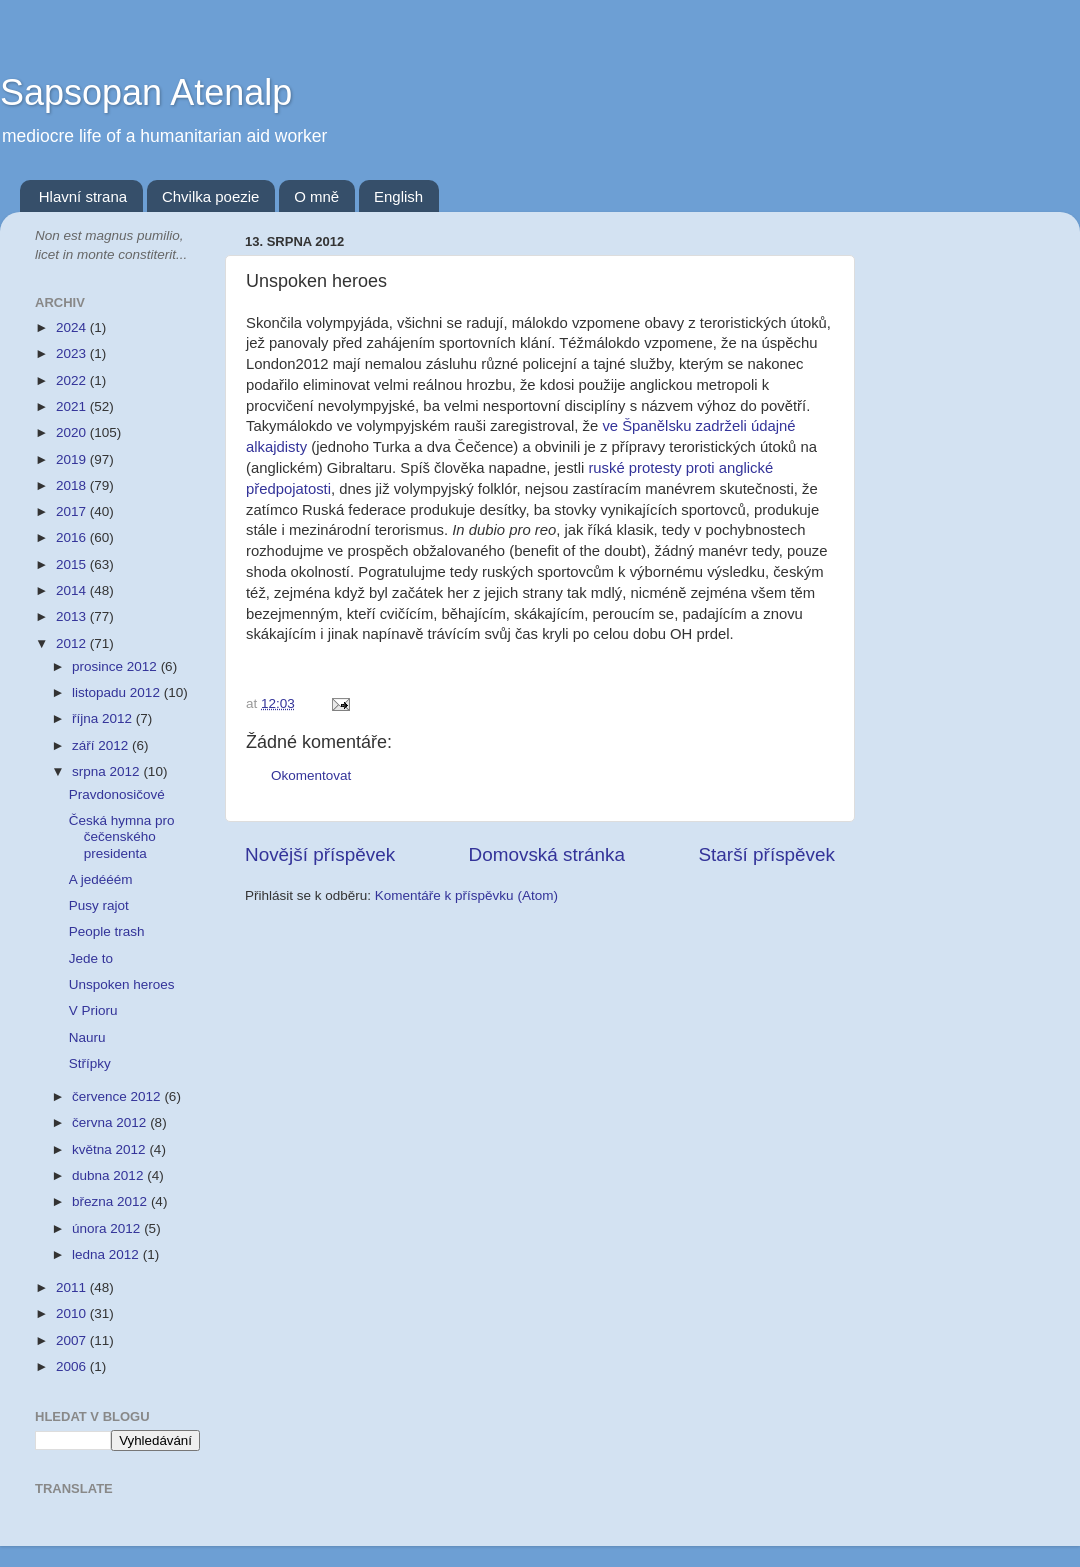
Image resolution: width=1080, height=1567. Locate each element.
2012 (73, 643)
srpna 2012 (107, 771)
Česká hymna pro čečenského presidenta (122, 836)
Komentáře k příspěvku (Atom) (466, 895)
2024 (73, 327)
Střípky (90, 1063)
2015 (73, 564)
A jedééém (101, 879)
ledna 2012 (107, 1254)
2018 (73, 485)
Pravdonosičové (117, 794)
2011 (73, 1287)
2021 (73, 406)
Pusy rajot (99, 905)
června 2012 (111, 1122)
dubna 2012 (109, 1175)
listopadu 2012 (118, 692)
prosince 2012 (116, 666)
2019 (73, 459)
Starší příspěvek (767, 854)
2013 (73, 616)
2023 (73, 353)
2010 (73, 1313)
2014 (73, 590)
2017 (73, 511)
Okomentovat (311, 775)
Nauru (87, 1037)
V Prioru (93, 1010)
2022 (73, 380)
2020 (73, 432)
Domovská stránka (547, 854)
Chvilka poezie (211, 196)
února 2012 (108, 1228)
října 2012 (104, 718)
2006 (73, 1366)
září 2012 (102, 745)
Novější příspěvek (320, 854)
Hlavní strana (83, 196)
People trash (107, 931)
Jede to (91, 958)
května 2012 (110, 1149)
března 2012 (111, 1201)
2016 (73, 537)
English (398, 196)
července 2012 (118, 1096)
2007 (73, 1340)
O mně (316, 196)
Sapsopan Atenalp (146, 92)
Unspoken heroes (122, 984)
